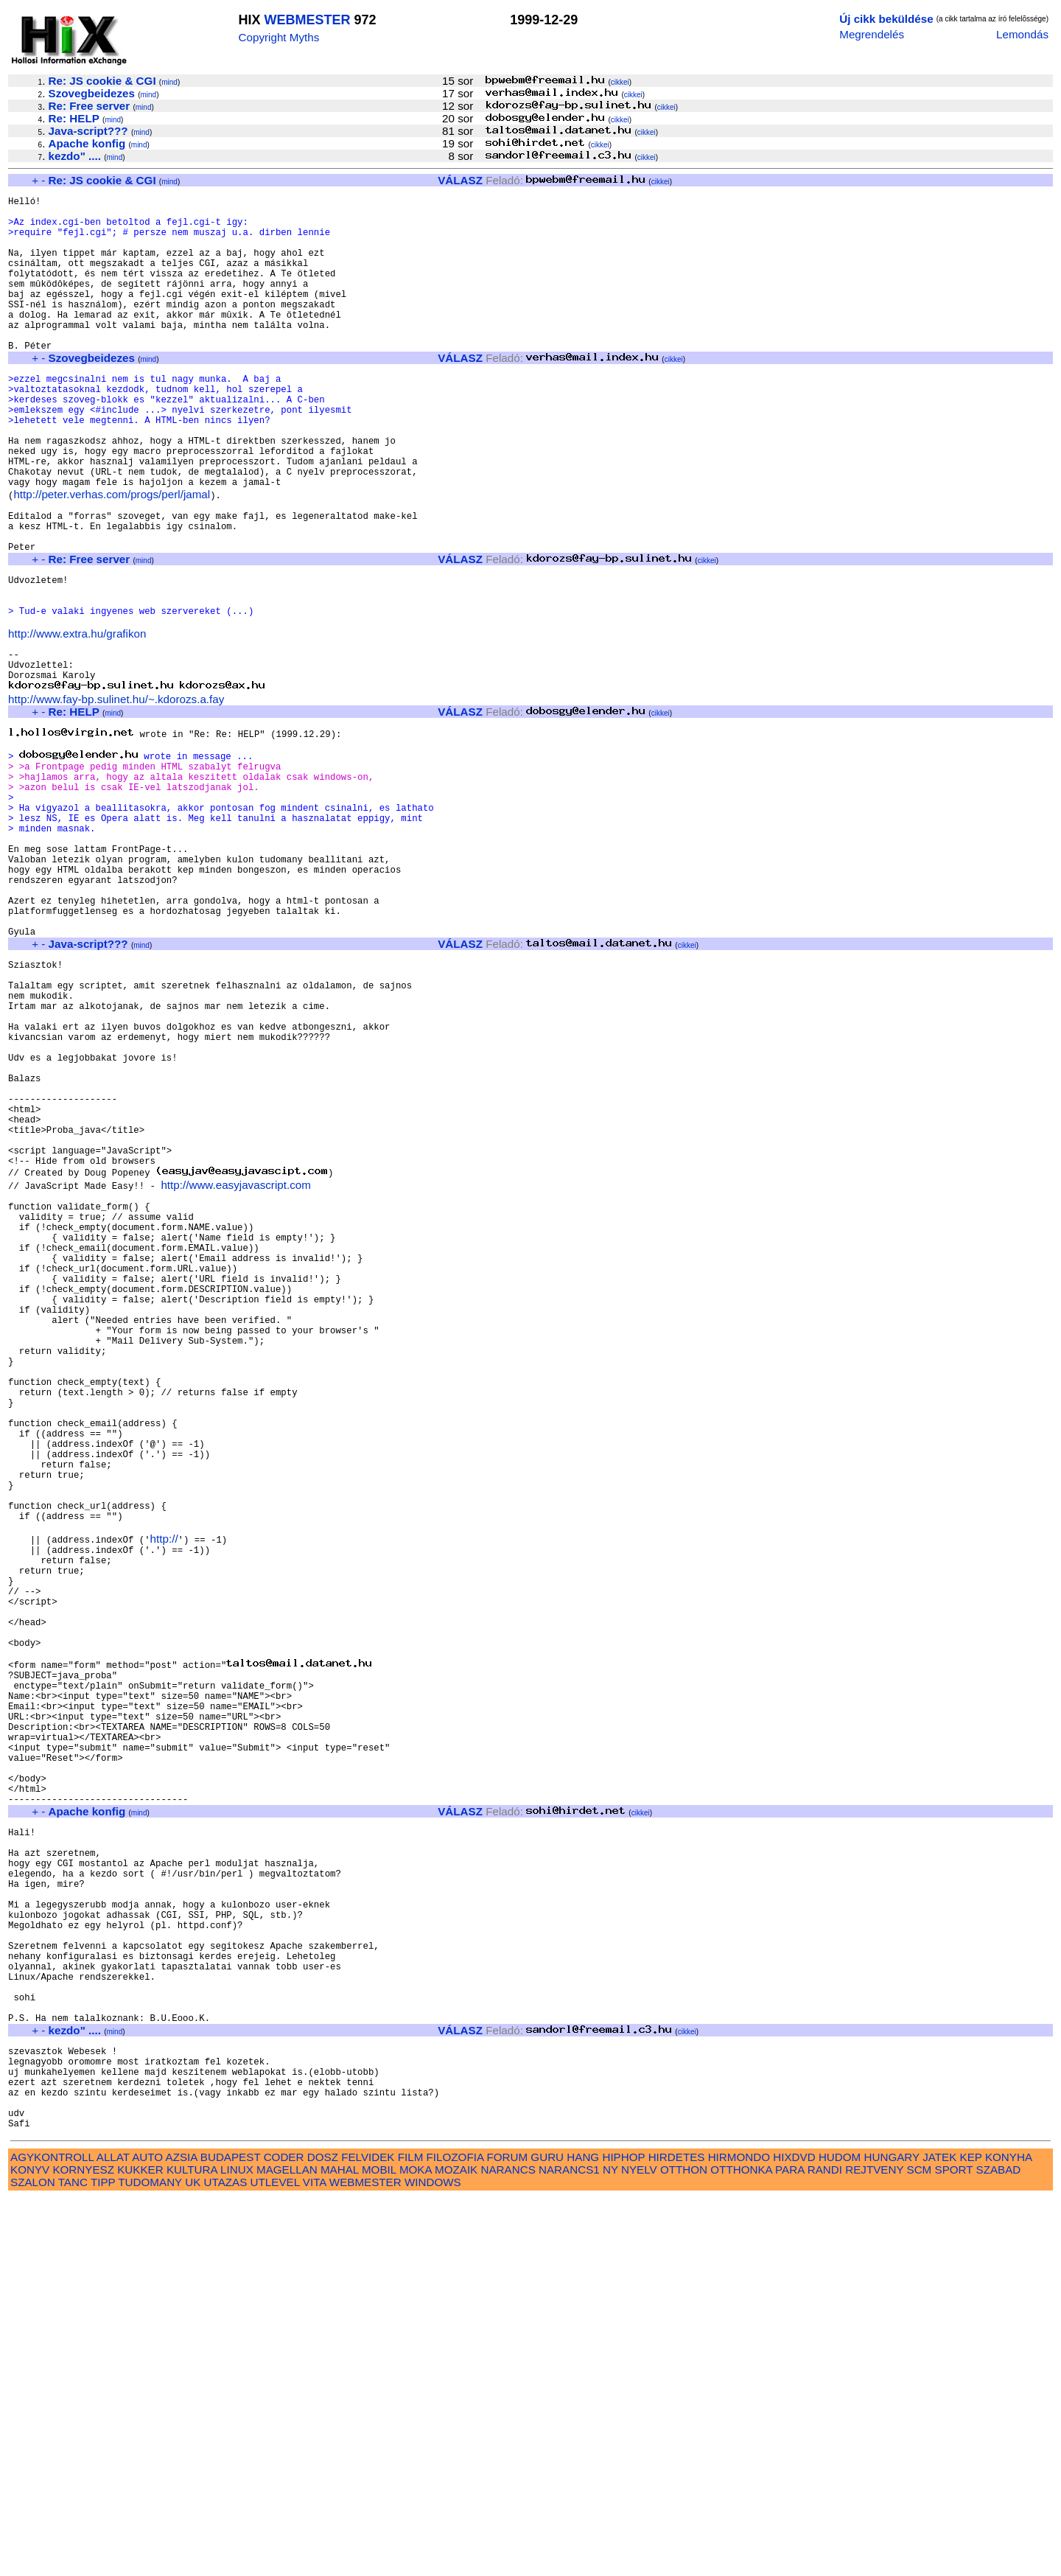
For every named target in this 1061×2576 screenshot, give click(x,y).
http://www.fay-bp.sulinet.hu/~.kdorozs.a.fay (116, 795)
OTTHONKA (741, 2547)
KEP (971, 2534)
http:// (164, 1798)
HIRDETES (676, 2534)
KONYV (29, 2547)
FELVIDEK (367, 2534)
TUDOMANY (150, 2559)
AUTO (147, 2534)
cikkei (620, 82)
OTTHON (683, 2547)
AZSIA (181, 2534)
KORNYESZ (83, 2547)
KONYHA (1008, 2534)
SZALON (32, 2559)
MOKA (415, 2547)
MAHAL (340, 2547)
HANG (583, 2534)
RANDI (825, 2547)
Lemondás (1022, 34)
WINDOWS (433, 2559)
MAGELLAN (287, 2547)
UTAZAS (226, 2559)
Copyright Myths (279, 37)
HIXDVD (794, 2534)
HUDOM (840, 2534)
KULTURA (192, 2547)
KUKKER (140, 2547)
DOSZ (322, 2534)
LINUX (236, 2547)
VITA (314, 2559)
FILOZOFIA (455, 2534)
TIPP (103, 2559)
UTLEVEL (275, 2559)
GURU (547, 2534)
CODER (284, 2534)
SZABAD (998, 2547)
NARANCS (508, 2547)
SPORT (954, 2547)
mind (169, 82)
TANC (73, 2559)
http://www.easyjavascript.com (235, 1371)
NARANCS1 (569, 2547)
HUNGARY (892, 2534)
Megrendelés (871, 34)
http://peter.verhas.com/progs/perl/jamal (111, 556)
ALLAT (113, 2534)
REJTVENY (874, 2547)
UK (192, 2559)
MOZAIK (456, 2547)
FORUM (507, 2534)
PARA (789, 2547)
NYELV (639, 2547)
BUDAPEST (230, 2534)
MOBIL (379, 2547)
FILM (411, 2534)
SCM (919, 2547)
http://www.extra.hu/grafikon (77, 719)
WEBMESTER (308, 20)
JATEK (939, 2534)
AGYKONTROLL (52, 2534)
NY (610, 2547)
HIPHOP (623, 2534)
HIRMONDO (739, 2534)
